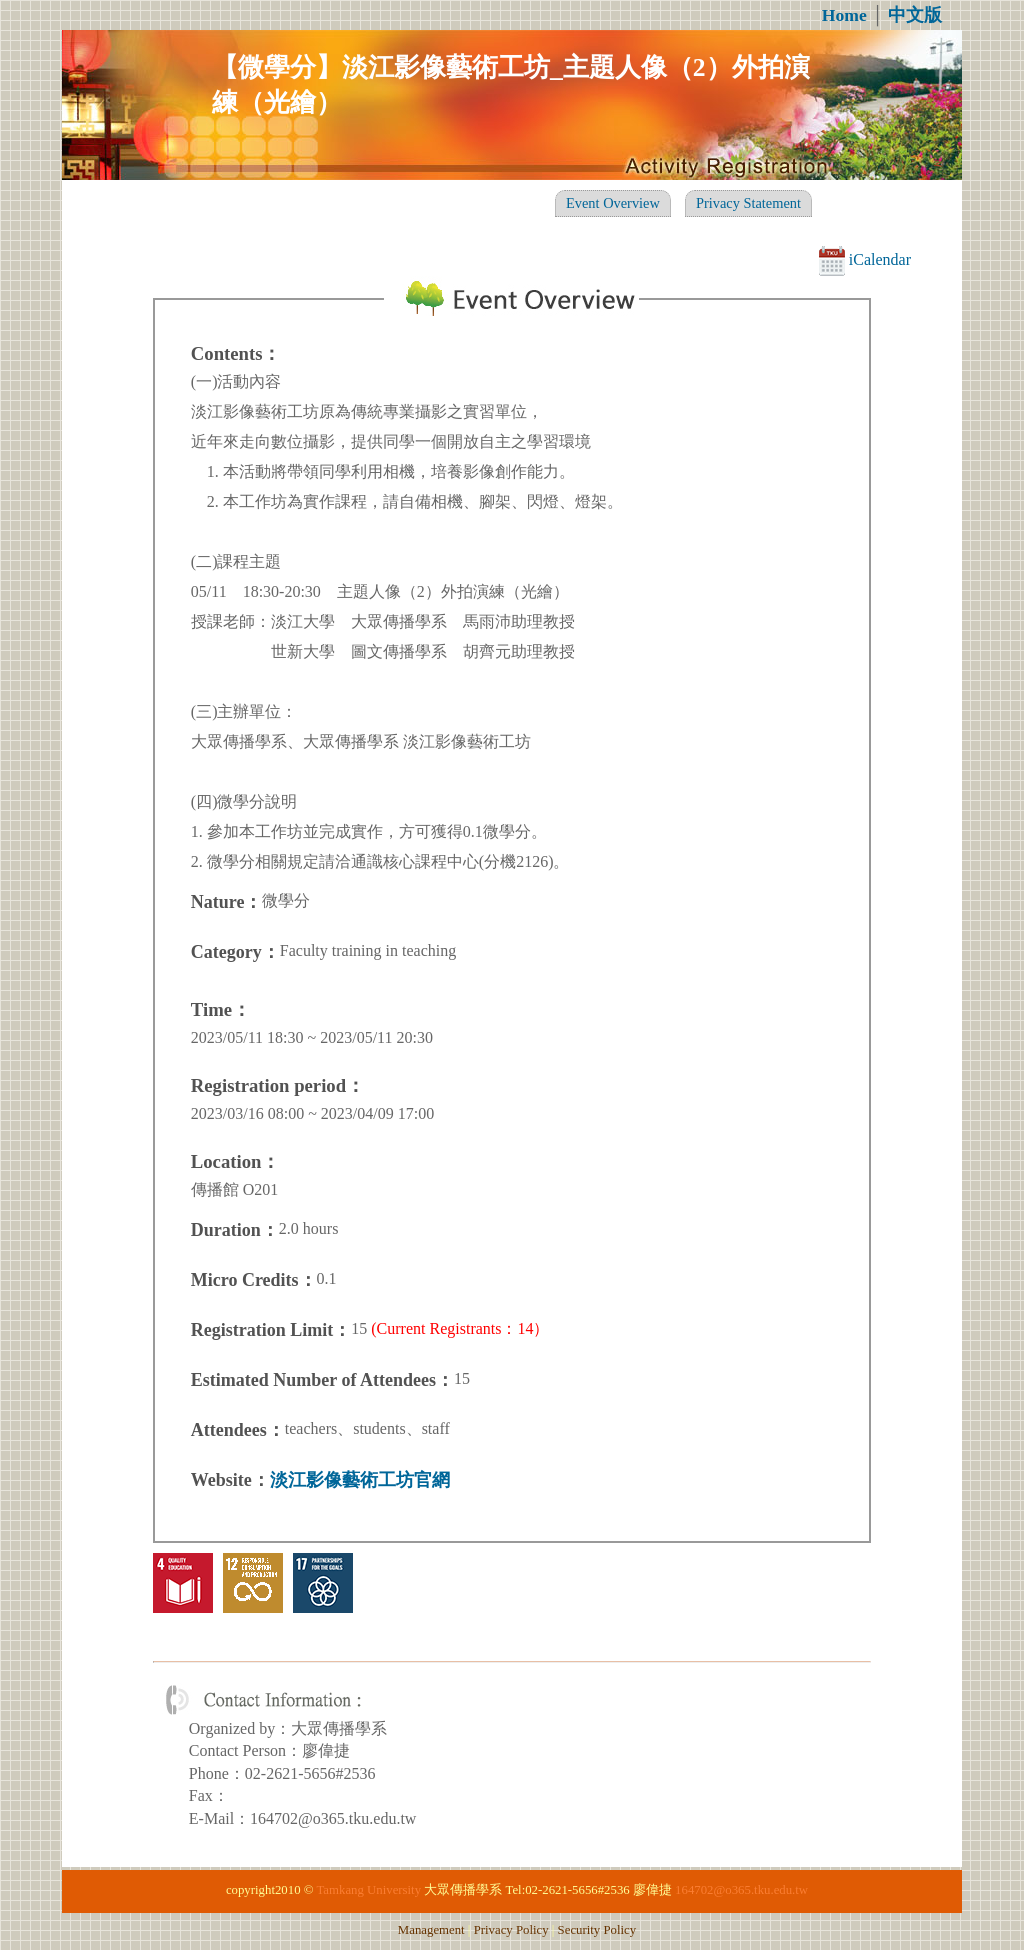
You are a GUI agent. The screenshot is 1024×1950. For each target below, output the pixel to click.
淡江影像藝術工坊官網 (360, 1480)
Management (431, 1930)
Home (844, 15)
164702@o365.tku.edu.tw (741, 1890)
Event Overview (613, 203)
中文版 (915, 15)
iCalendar (865, 259)
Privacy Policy (511, 1930)
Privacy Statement (748, 203)
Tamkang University (368, 1890)
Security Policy (597, 1930)
